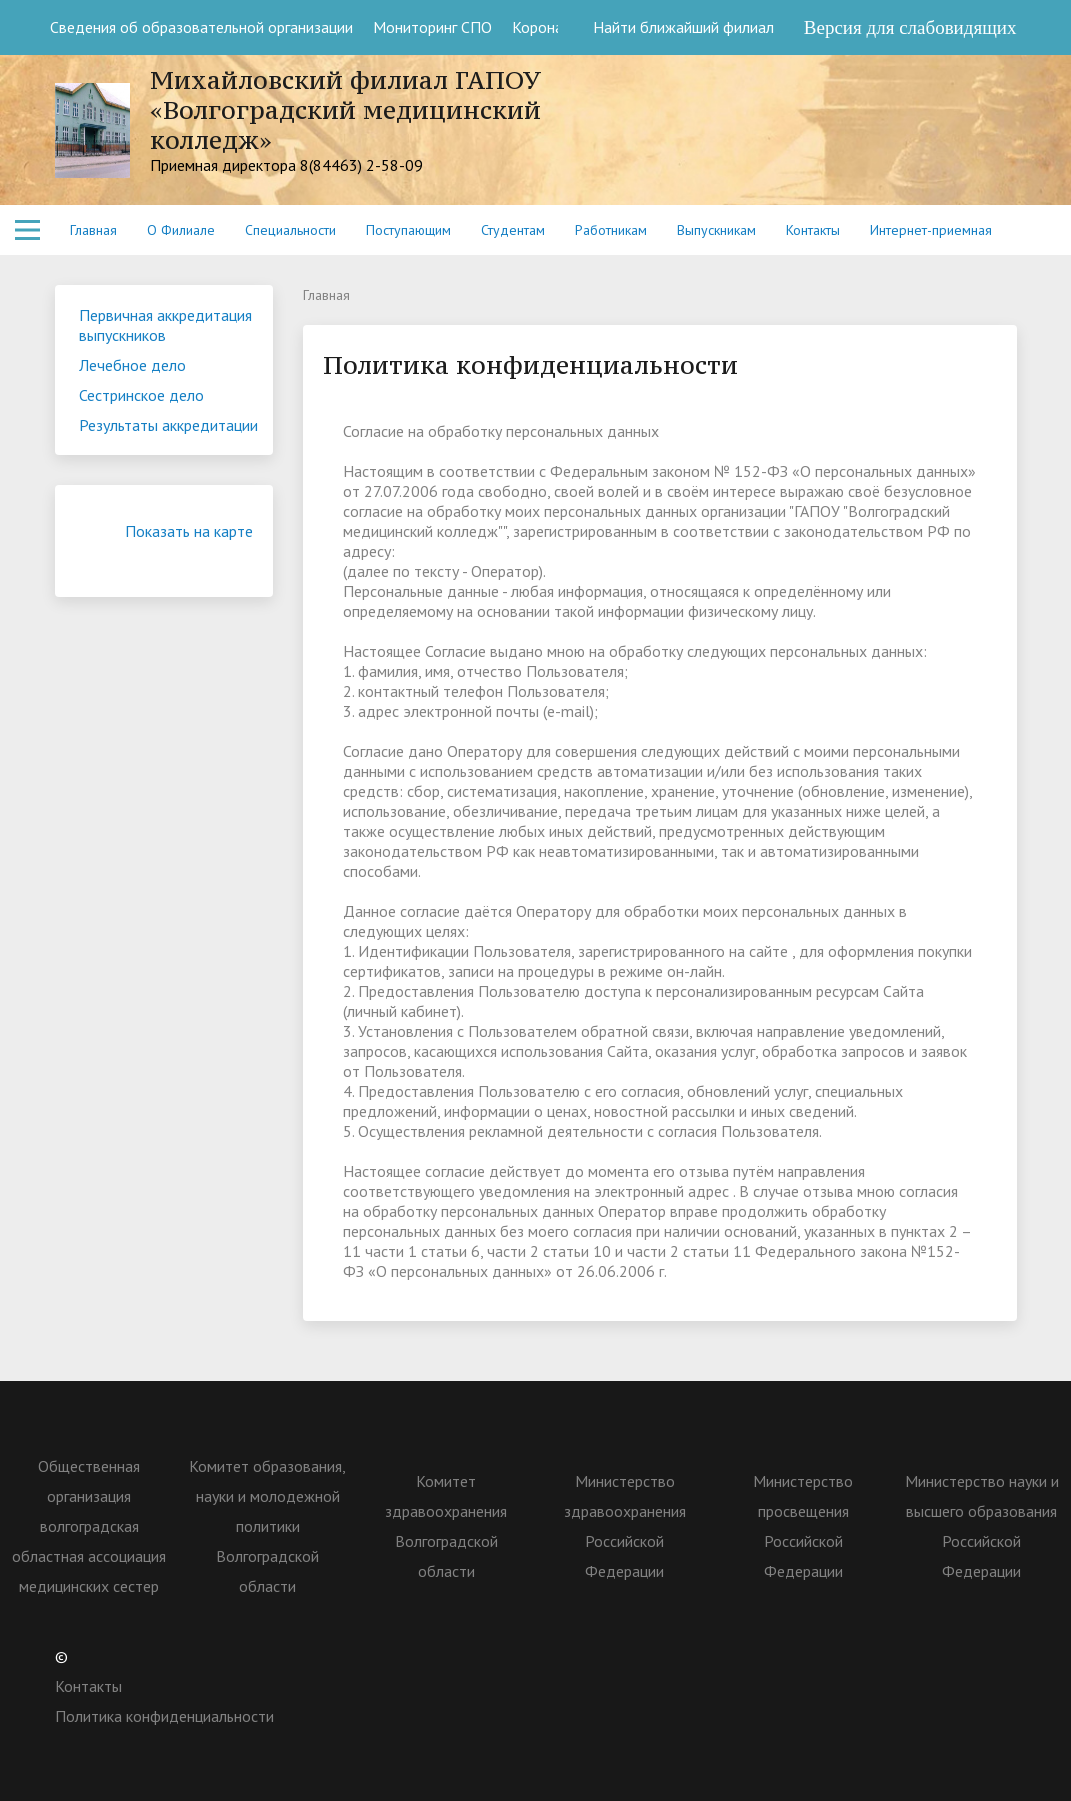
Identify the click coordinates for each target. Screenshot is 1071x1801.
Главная (93, 230)
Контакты (813, 230)
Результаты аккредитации (168, 425)
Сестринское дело (141, 395)
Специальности (290, 230)
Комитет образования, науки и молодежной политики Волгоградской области (267, 1526)
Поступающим (408, 230)
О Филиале (181, 230)
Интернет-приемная (931, 230)
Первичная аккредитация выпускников (165, 325)
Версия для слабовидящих (910, 27)
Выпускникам (716, 230)
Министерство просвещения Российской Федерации (803, 1526)
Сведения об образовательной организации (201, 27)
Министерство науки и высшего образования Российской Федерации (982, 1526)
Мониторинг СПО (432, 27)
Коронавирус (556, 27)
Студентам (513, 230)
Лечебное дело (132, 365)
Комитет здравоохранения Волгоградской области (446, 1526)
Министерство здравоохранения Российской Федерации (625, 1526)
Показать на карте (189, 541)
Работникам (611, 230)
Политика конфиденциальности (164, 1716)
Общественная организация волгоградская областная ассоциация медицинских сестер (89, 1526)
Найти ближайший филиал (673, 27)
